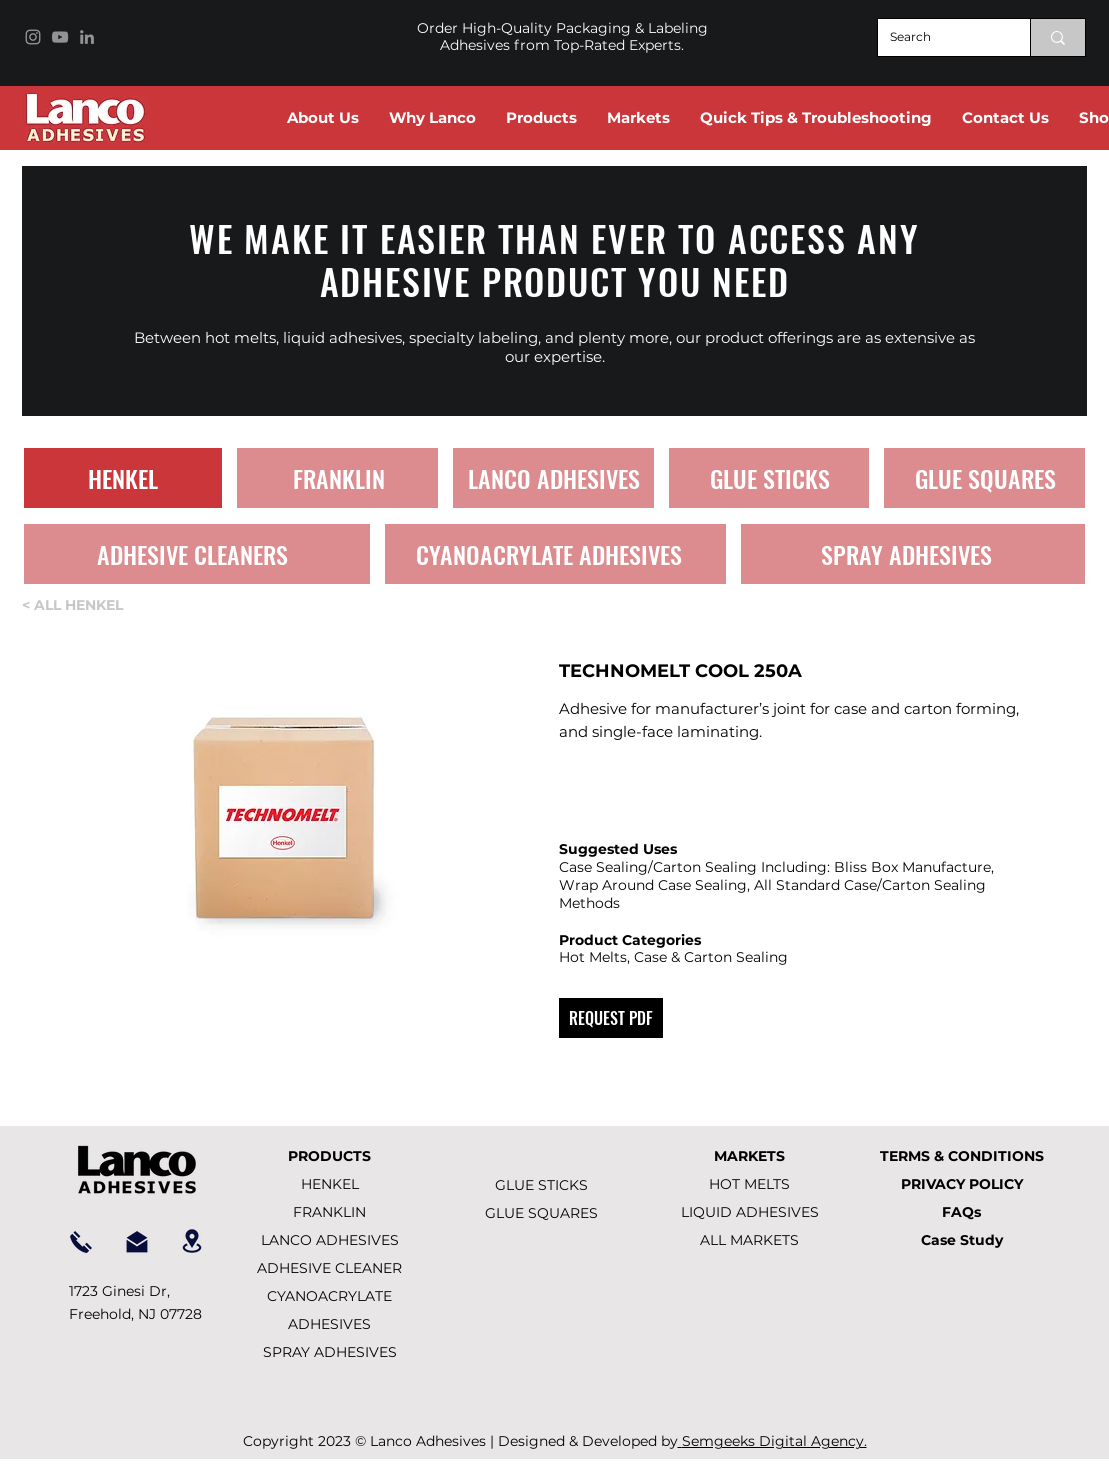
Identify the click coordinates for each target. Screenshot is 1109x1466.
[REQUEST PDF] (611, 1018)
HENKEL (330, 1184)
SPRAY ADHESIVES (330, 1352)
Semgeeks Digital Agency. (774, 1441)
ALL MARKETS (749, 1240)
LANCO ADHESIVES (330, 1240)
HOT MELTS (749, 1184)
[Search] (939, 37)
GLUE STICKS (541, 1185)
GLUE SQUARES (541, 1213)
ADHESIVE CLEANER (329, 1268)
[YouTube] (60, 37)
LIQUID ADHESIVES (750, 1212)
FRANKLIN (329, 1212)
